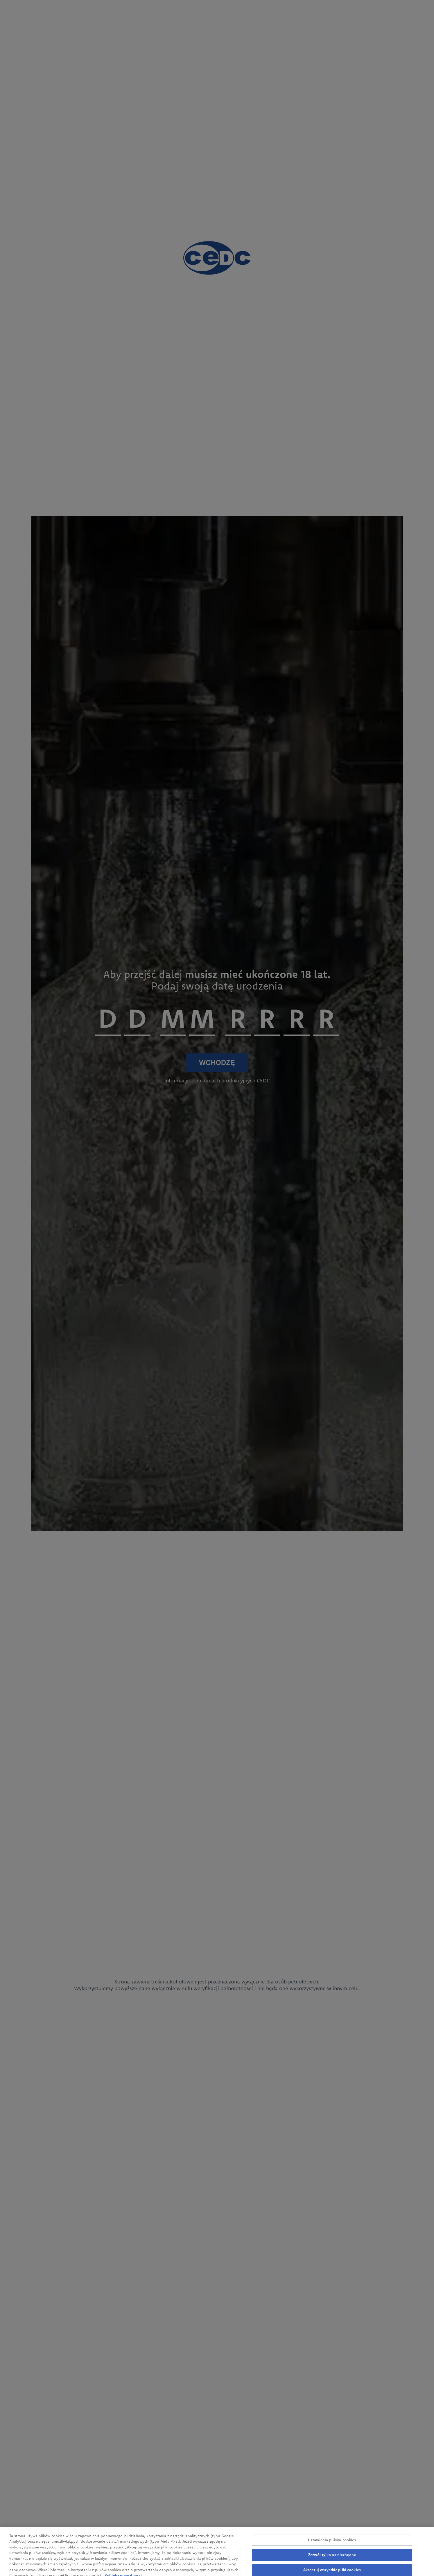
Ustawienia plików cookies (332, 2544)
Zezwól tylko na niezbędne (332, 2559)
